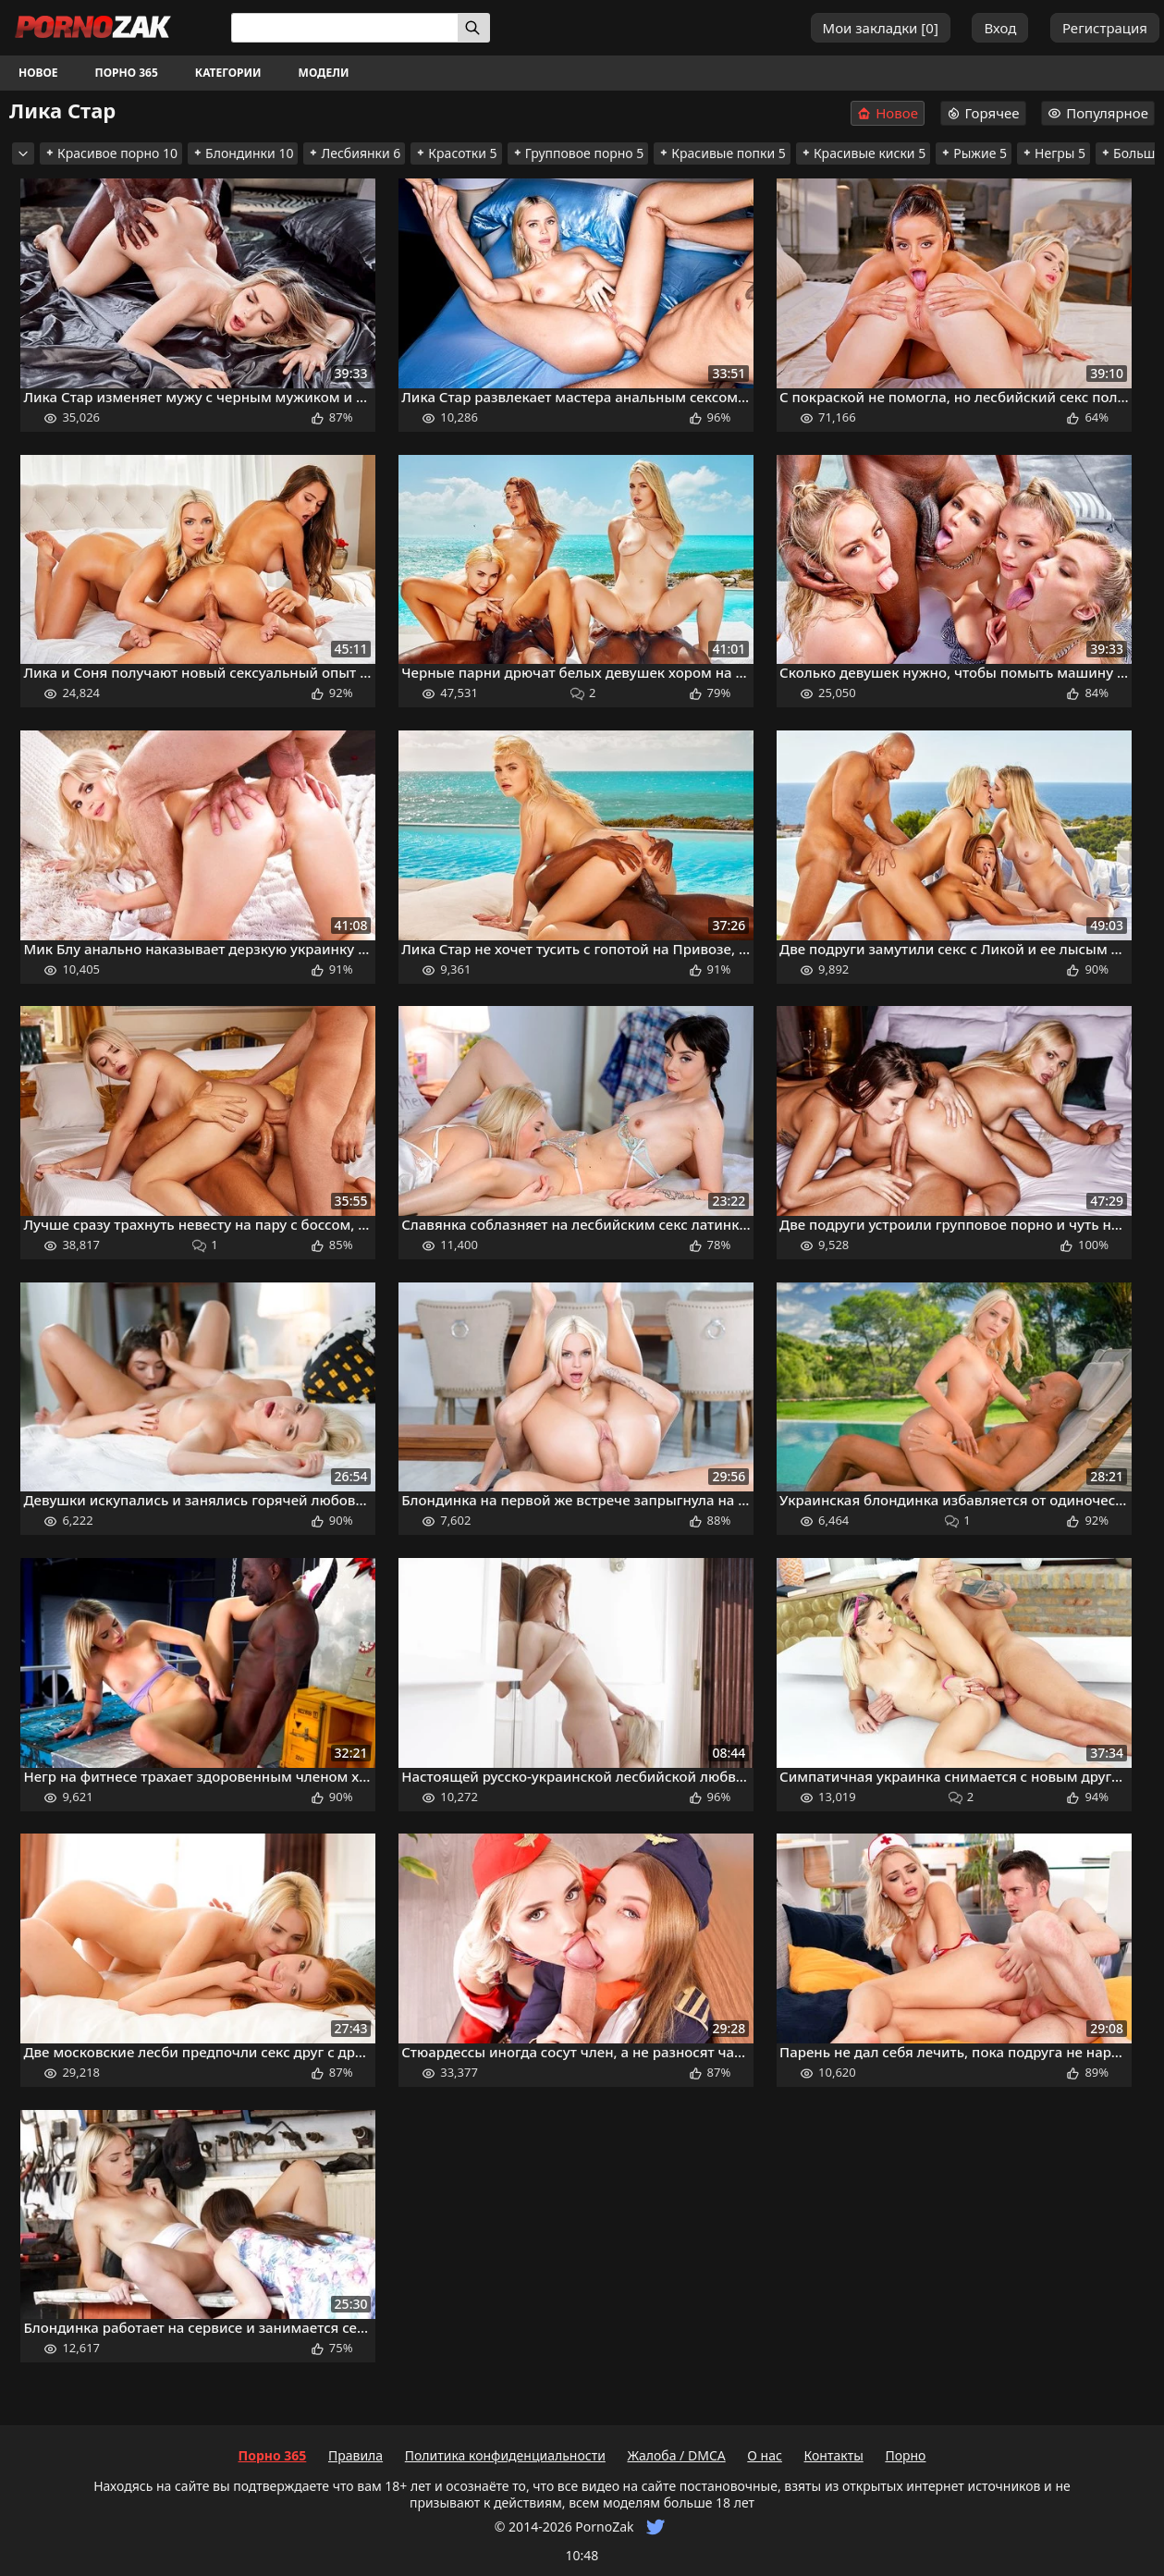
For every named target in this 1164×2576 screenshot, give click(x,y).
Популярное (1098, 113)
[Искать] (474, 28)
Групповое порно (578, 153)
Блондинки (242, 153)
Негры (1053, 153)
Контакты (834, 2455)
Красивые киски (863, 153)
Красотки (455, 153)
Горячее (983, 113)
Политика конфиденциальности (505, 2455)
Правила (355, 2455)
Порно (905, 2455)
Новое (38, 72)
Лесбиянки (354, 153)
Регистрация (1104, 27)
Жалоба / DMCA (676, 2455)
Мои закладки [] (880, 27)
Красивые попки (722, 153)
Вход (1000, 27)
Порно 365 (126, 72)
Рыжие (973, 153)
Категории (228, 72)
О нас (764, 2455)
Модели (324, 72)
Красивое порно (111, 153)
